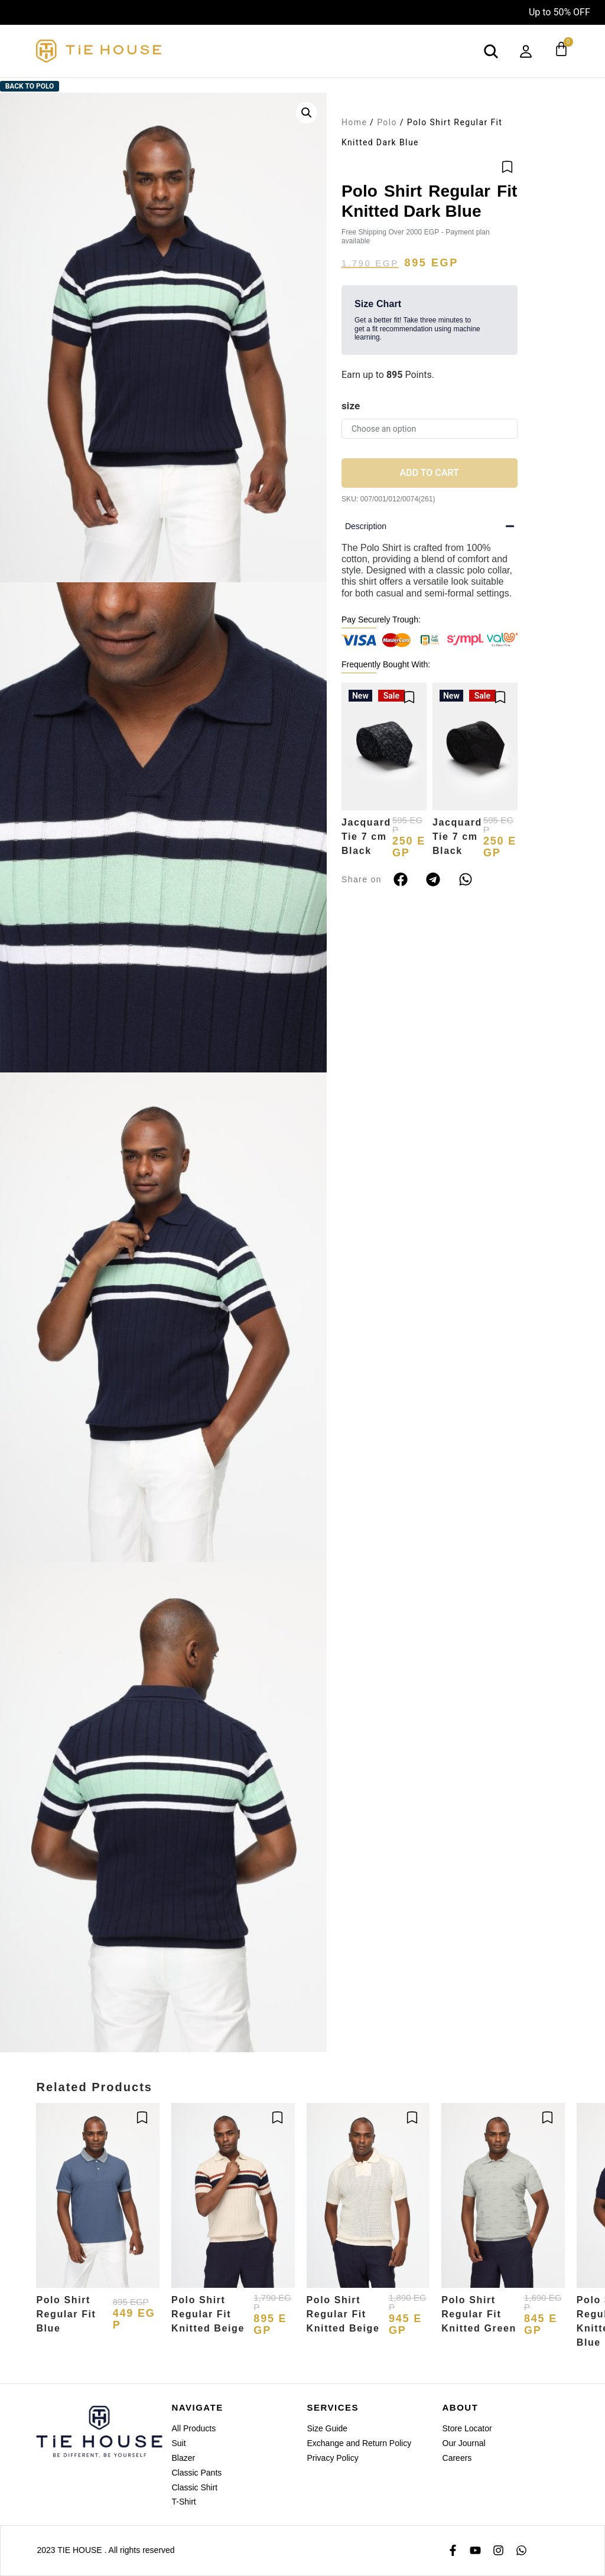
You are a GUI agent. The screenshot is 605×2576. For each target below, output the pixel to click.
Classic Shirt (194, 2487)
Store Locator (467, 2428)
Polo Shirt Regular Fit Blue (66, 2314)
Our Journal (464, 2443)
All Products (193, 2428)
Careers (457, 2458)
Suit (178, 2443)
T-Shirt (183, 2501)
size (350, 405)
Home (354, 122)
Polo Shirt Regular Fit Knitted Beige (208, 2314)
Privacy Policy (333, 2458)
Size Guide (327, 2428)
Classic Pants (196, 2472)
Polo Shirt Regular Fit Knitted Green (478, 2314)
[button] (306, 112)
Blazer (183, 2458)
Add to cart (429, 472)
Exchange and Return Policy (359, 2443)
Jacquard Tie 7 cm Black (366, 836)
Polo (387, 122)
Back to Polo (29, 86)
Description (365, 526)
